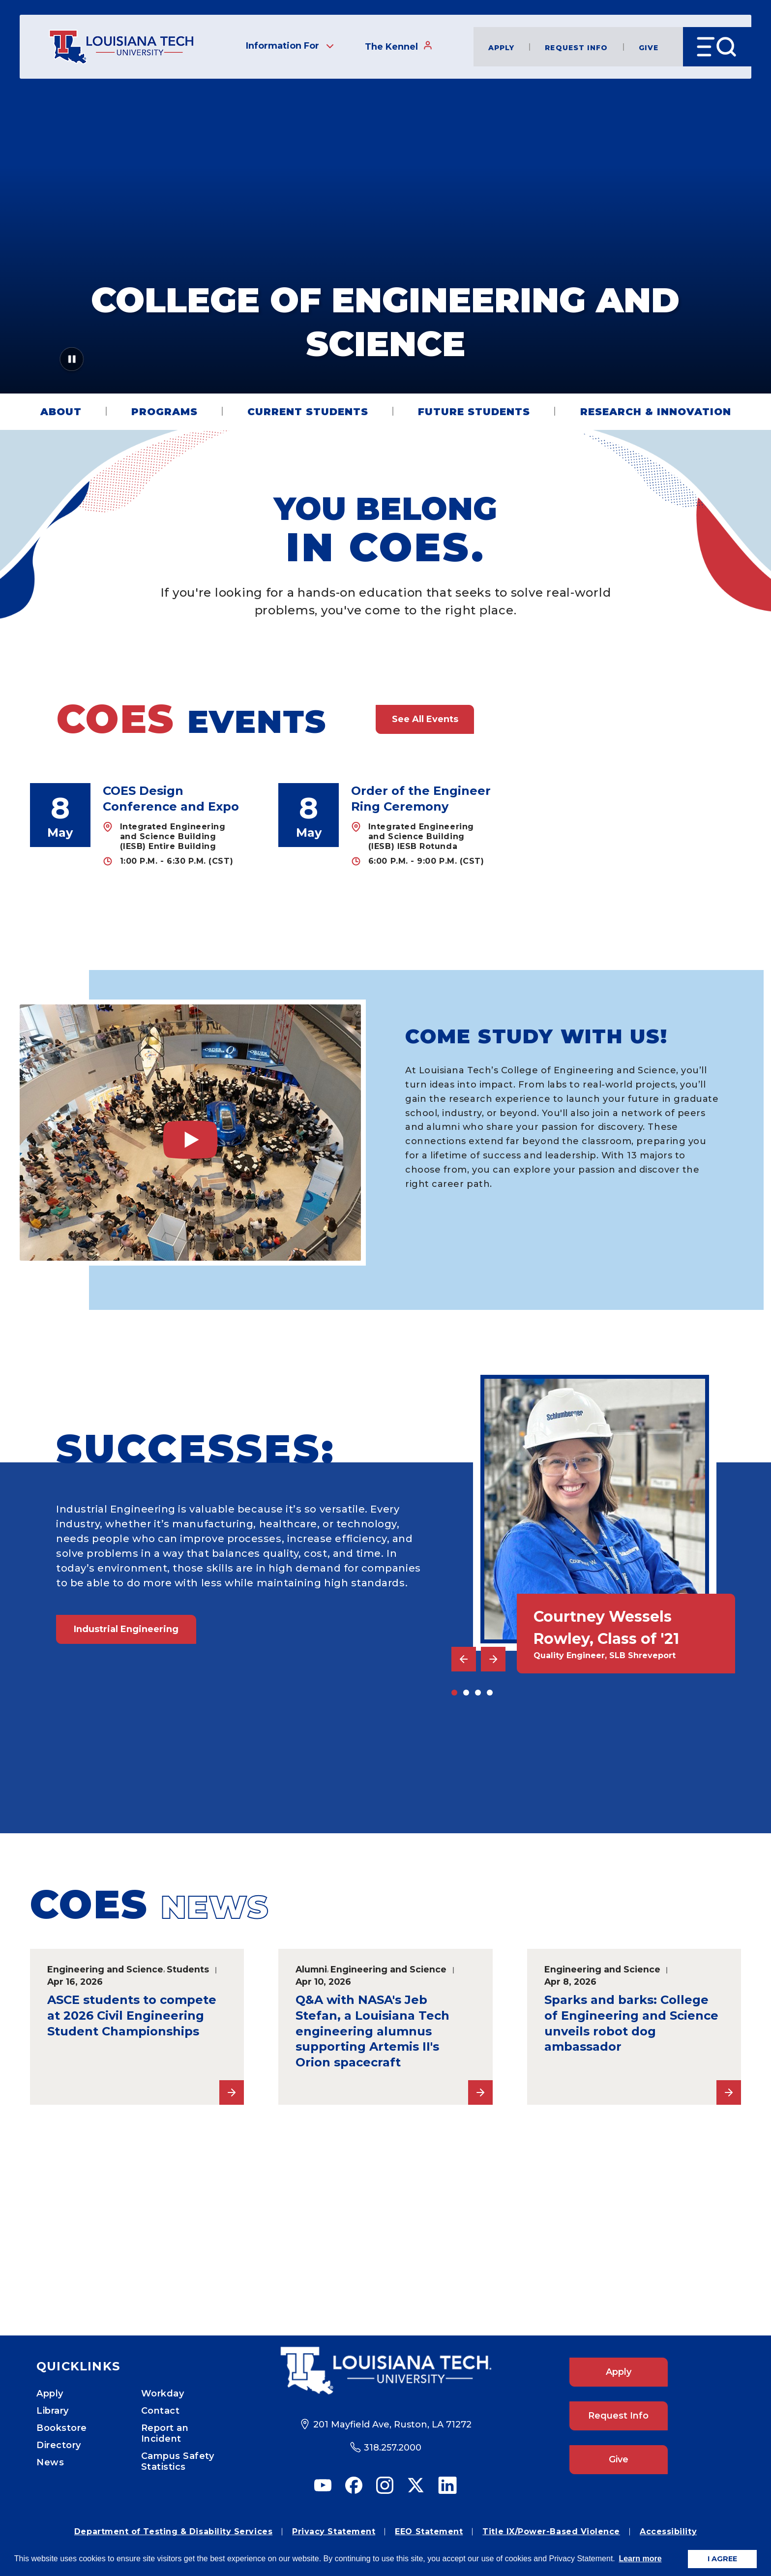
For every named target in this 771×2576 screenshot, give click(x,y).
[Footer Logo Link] (385, 2370)
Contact (160, 2410)
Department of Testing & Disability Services (173, 2531)
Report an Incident (165, 2433)
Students (188, 1969)
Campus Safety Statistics (177, 2461)
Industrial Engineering (126, 1629)
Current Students (307, 412)
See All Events (425, 719)
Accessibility (668, 2531)
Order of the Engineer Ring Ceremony (421, 799)
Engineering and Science (105, 1969)
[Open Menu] (717, 46)
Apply (501, 47)
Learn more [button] (640, 2558)
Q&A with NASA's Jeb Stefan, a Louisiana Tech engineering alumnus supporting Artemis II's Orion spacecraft (372, 2031)
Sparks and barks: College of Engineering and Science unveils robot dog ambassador (631, 2023)
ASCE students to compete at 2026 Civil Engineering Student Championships (131, 2015)
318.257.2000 (392, 2447)
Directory (58, 2445)
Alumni (311, 1969)
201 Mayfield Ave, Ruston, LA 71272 (392, 2424)
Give (648, 47)
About (61, 412)
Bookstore (61, 2428)
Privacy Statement (333, 2531)
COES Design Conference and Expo (171, 799)
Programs (164, 412)
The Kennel (399, 46)
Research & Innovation (655, 412)
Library (52, 2410)
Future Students (474, 412)
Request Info (576, 47)
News (50, 2462)
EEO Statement (429, 2531)
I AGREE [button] (722, 2558)
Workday (162, 2393)
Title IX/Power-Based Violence (551, 2531)
